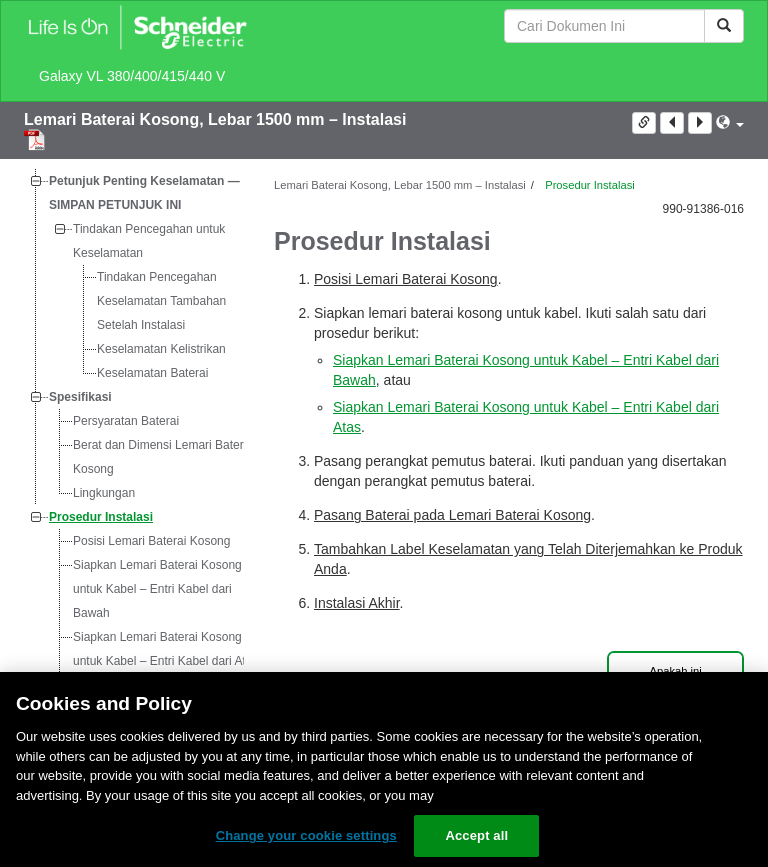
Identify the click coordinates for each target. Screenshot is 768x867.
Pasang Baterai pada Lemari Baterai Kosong (452, 515)
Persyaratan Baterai (126, 421)
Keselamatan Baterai (152, 373)
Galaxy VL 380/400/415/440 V (132, 76)
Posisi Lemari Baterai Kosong (151, 541)
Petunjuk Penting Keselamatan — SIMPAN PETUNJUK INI (144, 193)
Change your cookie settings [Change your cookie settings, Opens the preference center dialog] (306, 835)
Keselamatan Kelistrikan (161, 349)
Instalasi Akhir (357, 603)
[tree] (134, 493)
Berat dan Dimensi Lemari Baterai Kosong (163, 457)
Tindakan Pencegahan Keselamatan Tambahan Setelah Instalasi (161, 301)
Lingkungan (104, 493)
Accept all (476, 835)
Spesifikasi (80, 397)
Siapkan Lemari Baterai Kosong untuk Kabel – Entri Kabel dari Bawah (157, 589)
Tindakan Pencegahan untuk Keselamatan (149, 241)
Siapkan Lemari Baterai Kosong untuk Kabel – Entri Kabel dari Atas (165, 649)
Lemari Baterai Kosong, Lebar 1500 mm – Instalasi (215, 119)
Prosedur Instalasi (101, 517)
